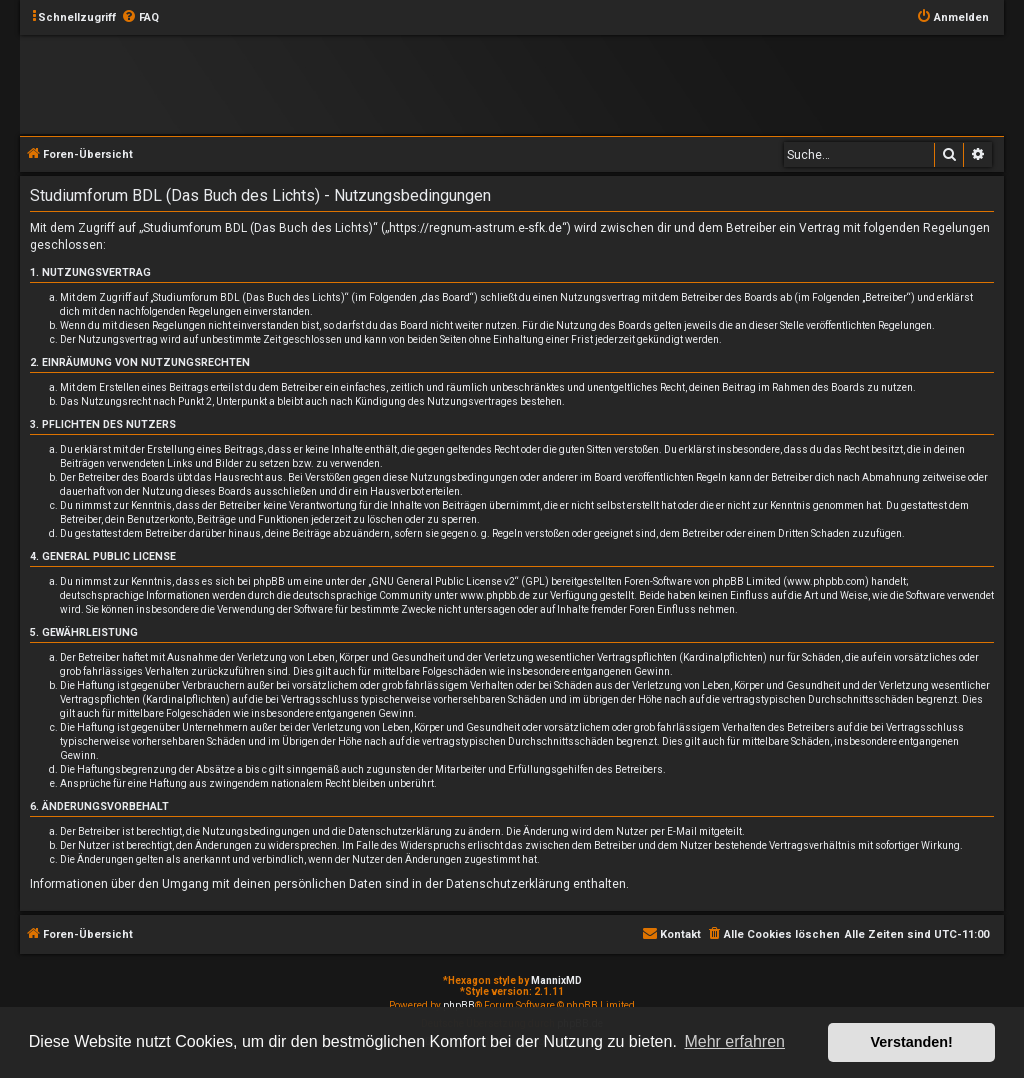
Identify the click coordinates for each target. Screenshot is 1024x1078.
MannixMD (556, 980)
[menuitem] (140, 18)
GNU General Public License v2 (443, 581)
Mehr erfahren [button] (734, 1041)
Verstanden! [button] (912, 1042)
